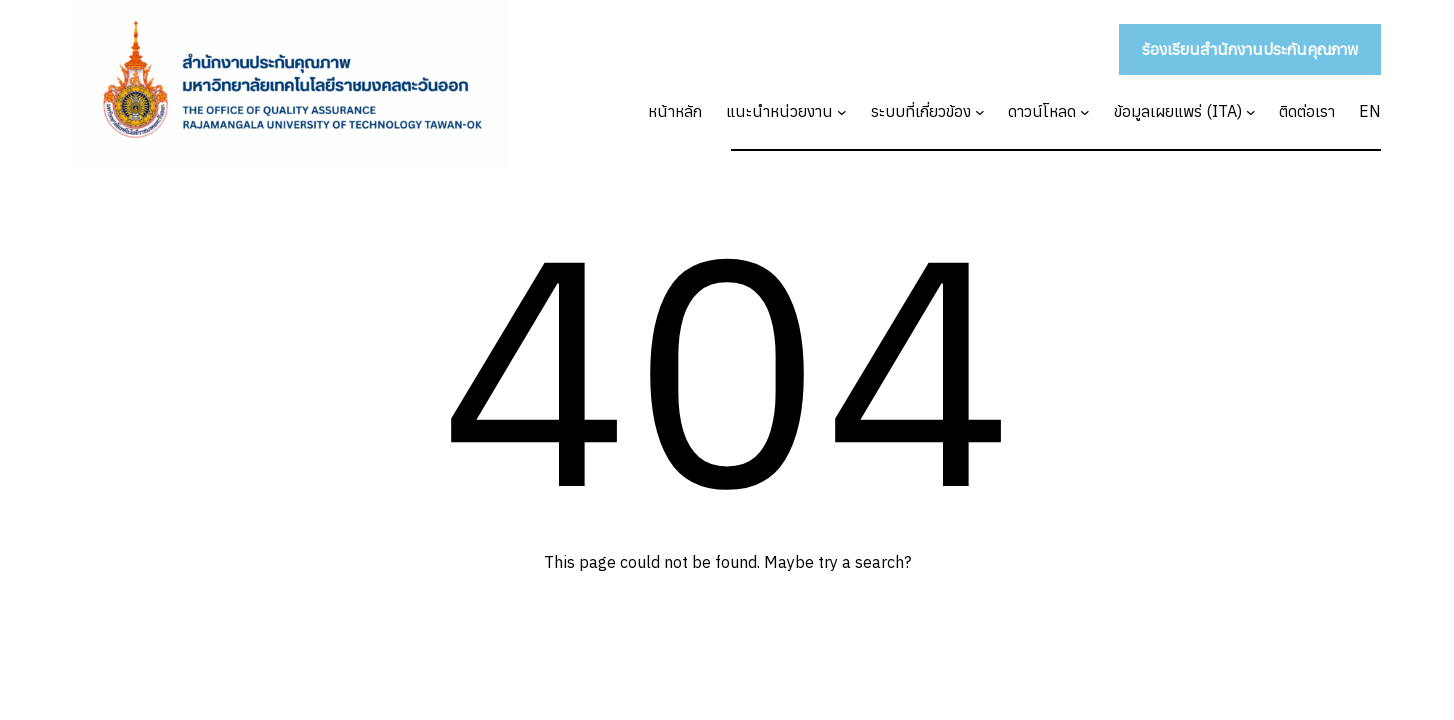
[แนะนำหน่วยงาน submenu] (842, 112)
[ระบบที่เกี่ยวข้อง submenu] (980, 112)
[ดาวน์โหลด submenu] (1085, 112)
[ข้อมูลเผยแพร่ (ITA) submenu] (1251, 112)
